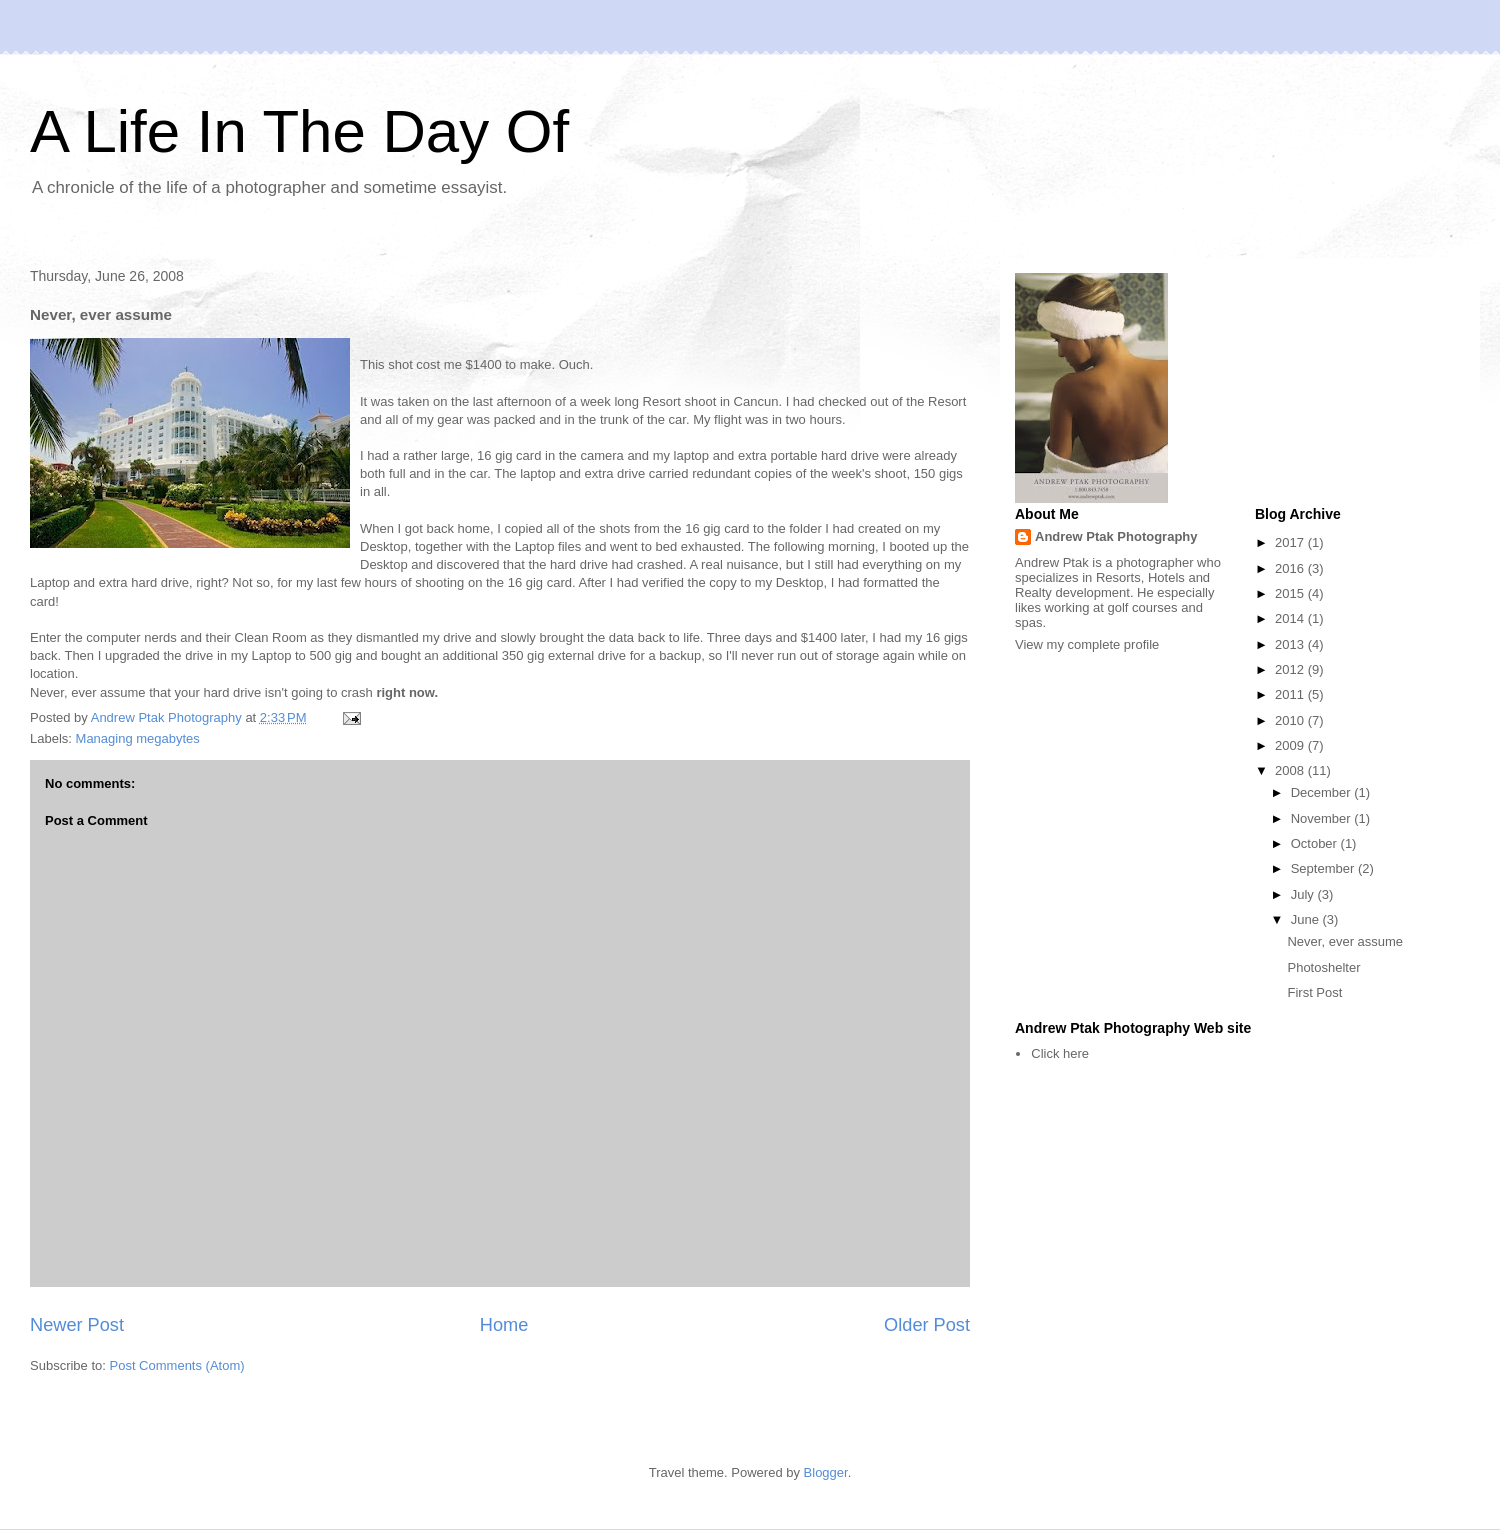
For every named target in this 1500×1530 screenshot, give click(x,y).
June (1307, 919)
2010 (1291, 720)
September (1324, 868)
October (1316, 843)
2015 (1291, 593)
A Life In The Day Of (299, 131)
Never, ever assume (1345, 941)
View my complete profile (1087, 644)
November (1323, 818)
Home (504, 1325)
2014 (1291, 618)
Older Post (927, 1325)
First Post (1314, 992)
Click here (1060, 1053)
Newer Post (77, 1325)
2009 (1291, 745)
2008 (1291, 770)
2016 (1291, 568)
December (1323, 792)
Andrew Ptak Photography (1116, 536)
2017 (1291, 542)
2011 (1291, 694)
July (1304, 894)
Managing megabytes (138, 738)
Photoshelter (1323, 967)
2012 (1291, 669)
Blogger (826, 1472)
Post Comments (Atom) (177, 1365)
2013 (1291, 644)
